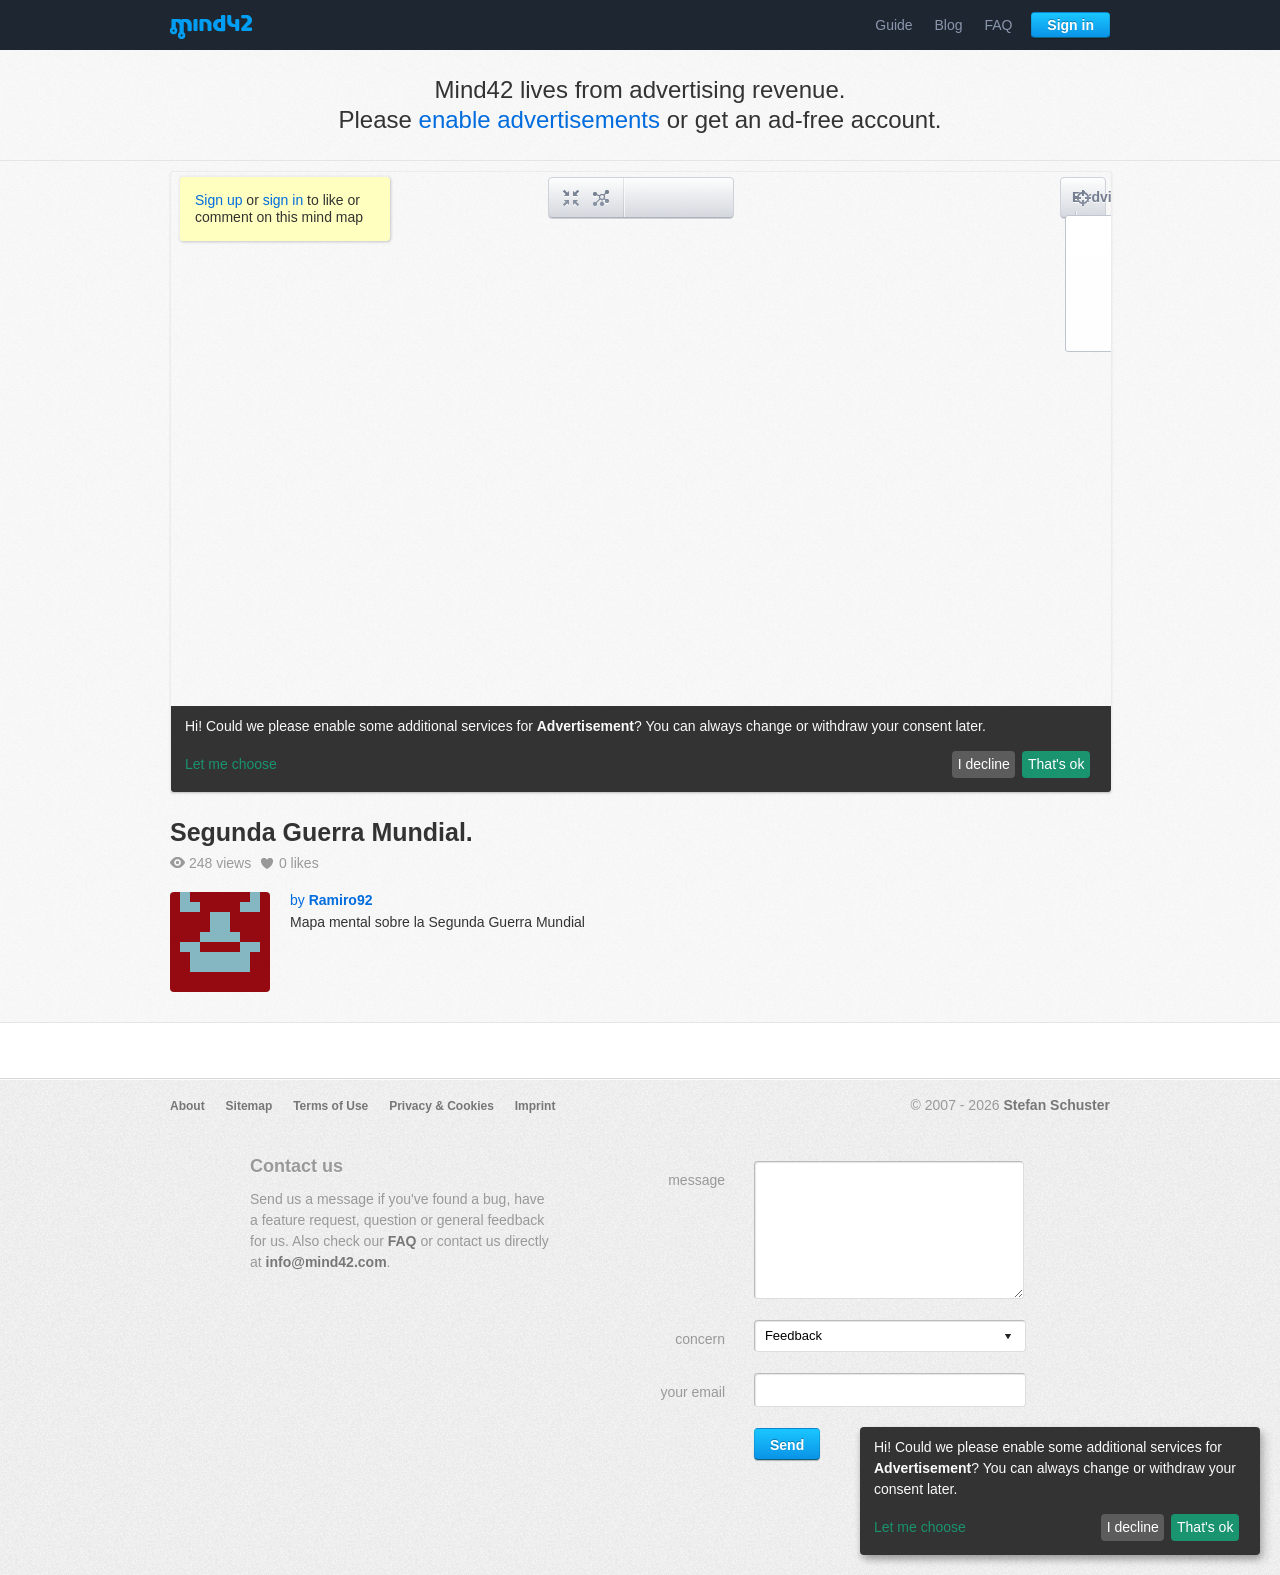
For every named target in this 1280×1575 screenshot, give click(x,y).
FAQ (998, 25)
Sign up (218, 200)
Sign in (1070, 25)
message (696, 1180)
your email (692, 1392)
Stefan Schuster (1056, 1105)
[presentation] (1008, 1337)
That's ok (1205, 1527)
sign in (283, 200)
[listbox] (890, 1336)
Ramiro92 (341, 900)
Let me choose (920, 1527)
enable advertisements (539, 119)
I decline (1133, 1527)
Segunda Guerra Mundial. (321, 832)
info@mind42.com (326, 1262)
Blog (949, 25)
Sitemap (249, 1106)
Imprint (535, 1106)
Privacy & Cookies (441, 1106)
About (187, 1106)
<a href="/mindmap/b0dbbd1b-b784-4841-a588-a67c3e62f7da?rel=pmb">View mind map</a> (641, 482)
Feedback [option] (793, 1335)
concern (700, 1339)
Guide (893, 25)
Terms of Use (330, 1106)
